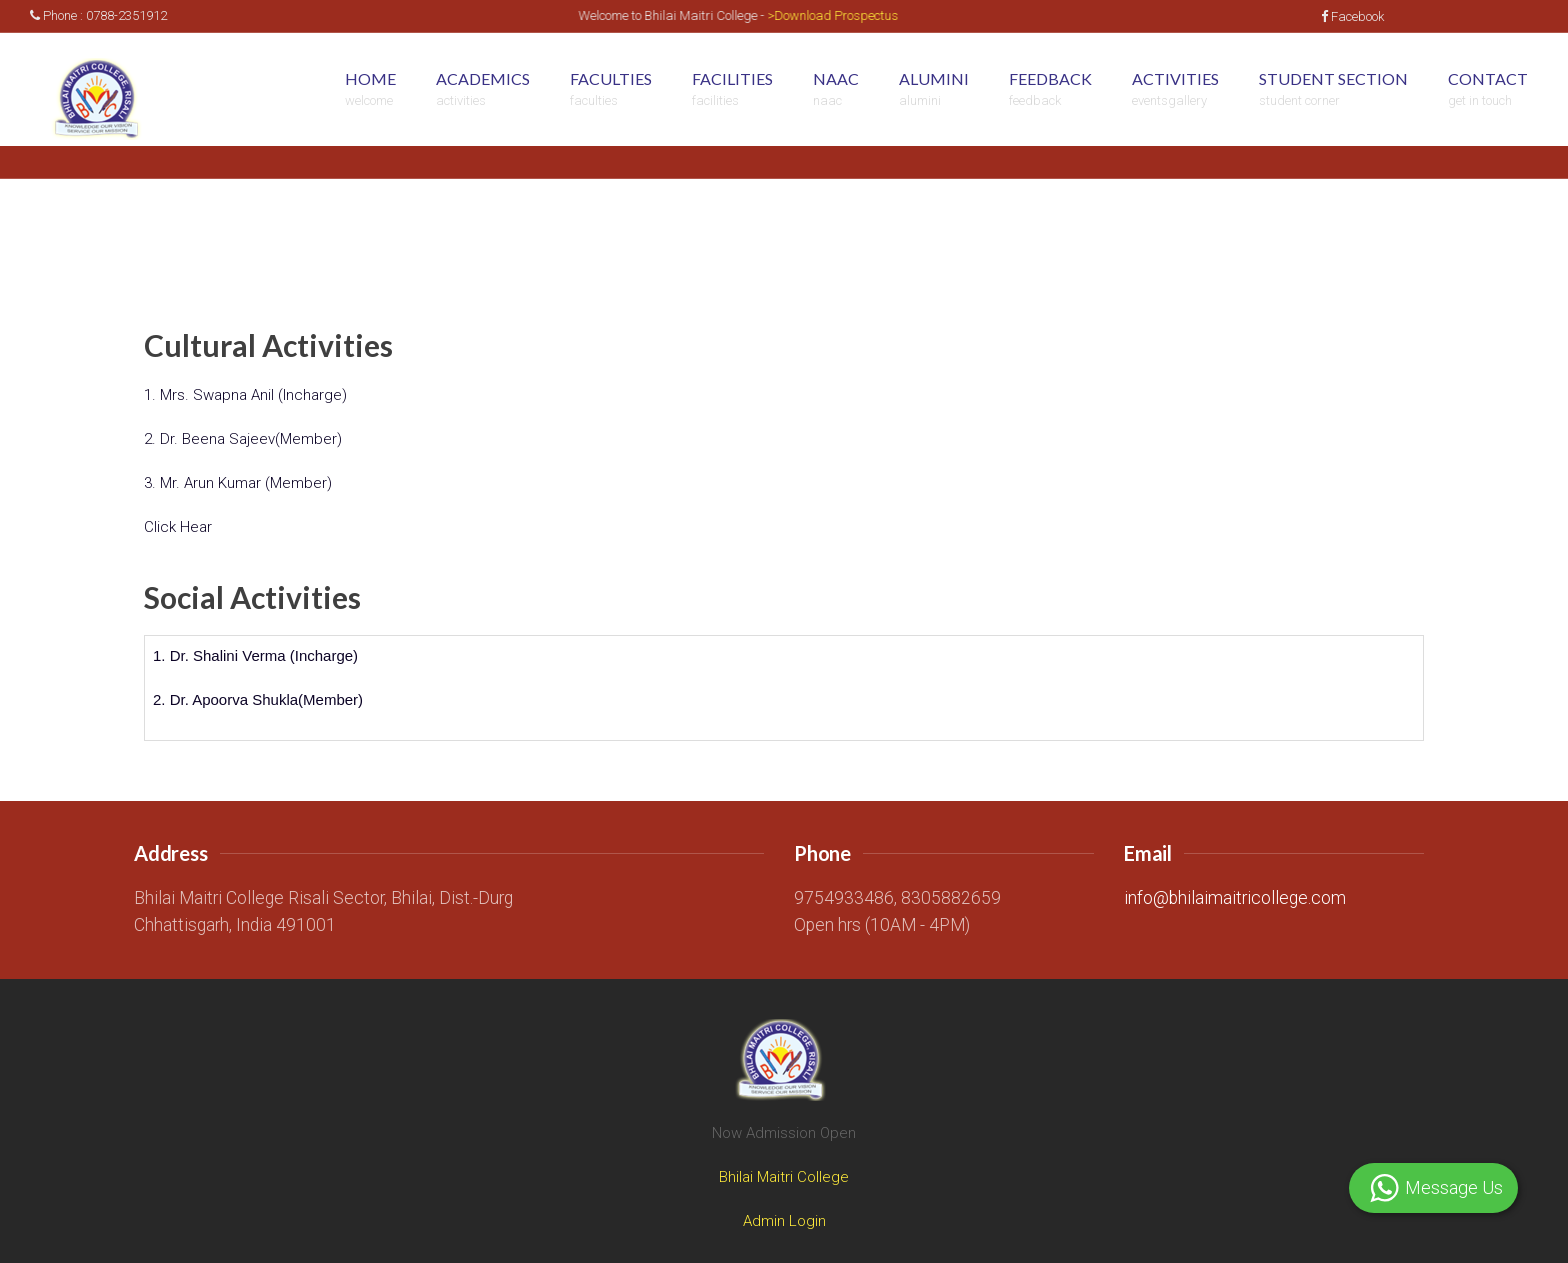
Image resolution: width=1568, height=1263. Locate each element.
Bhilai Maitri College (784, 1177)
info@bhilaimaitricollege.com (1235, 898)
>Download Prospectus (842, 15)
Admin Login (784, 1221)
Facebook (1352, 16)
